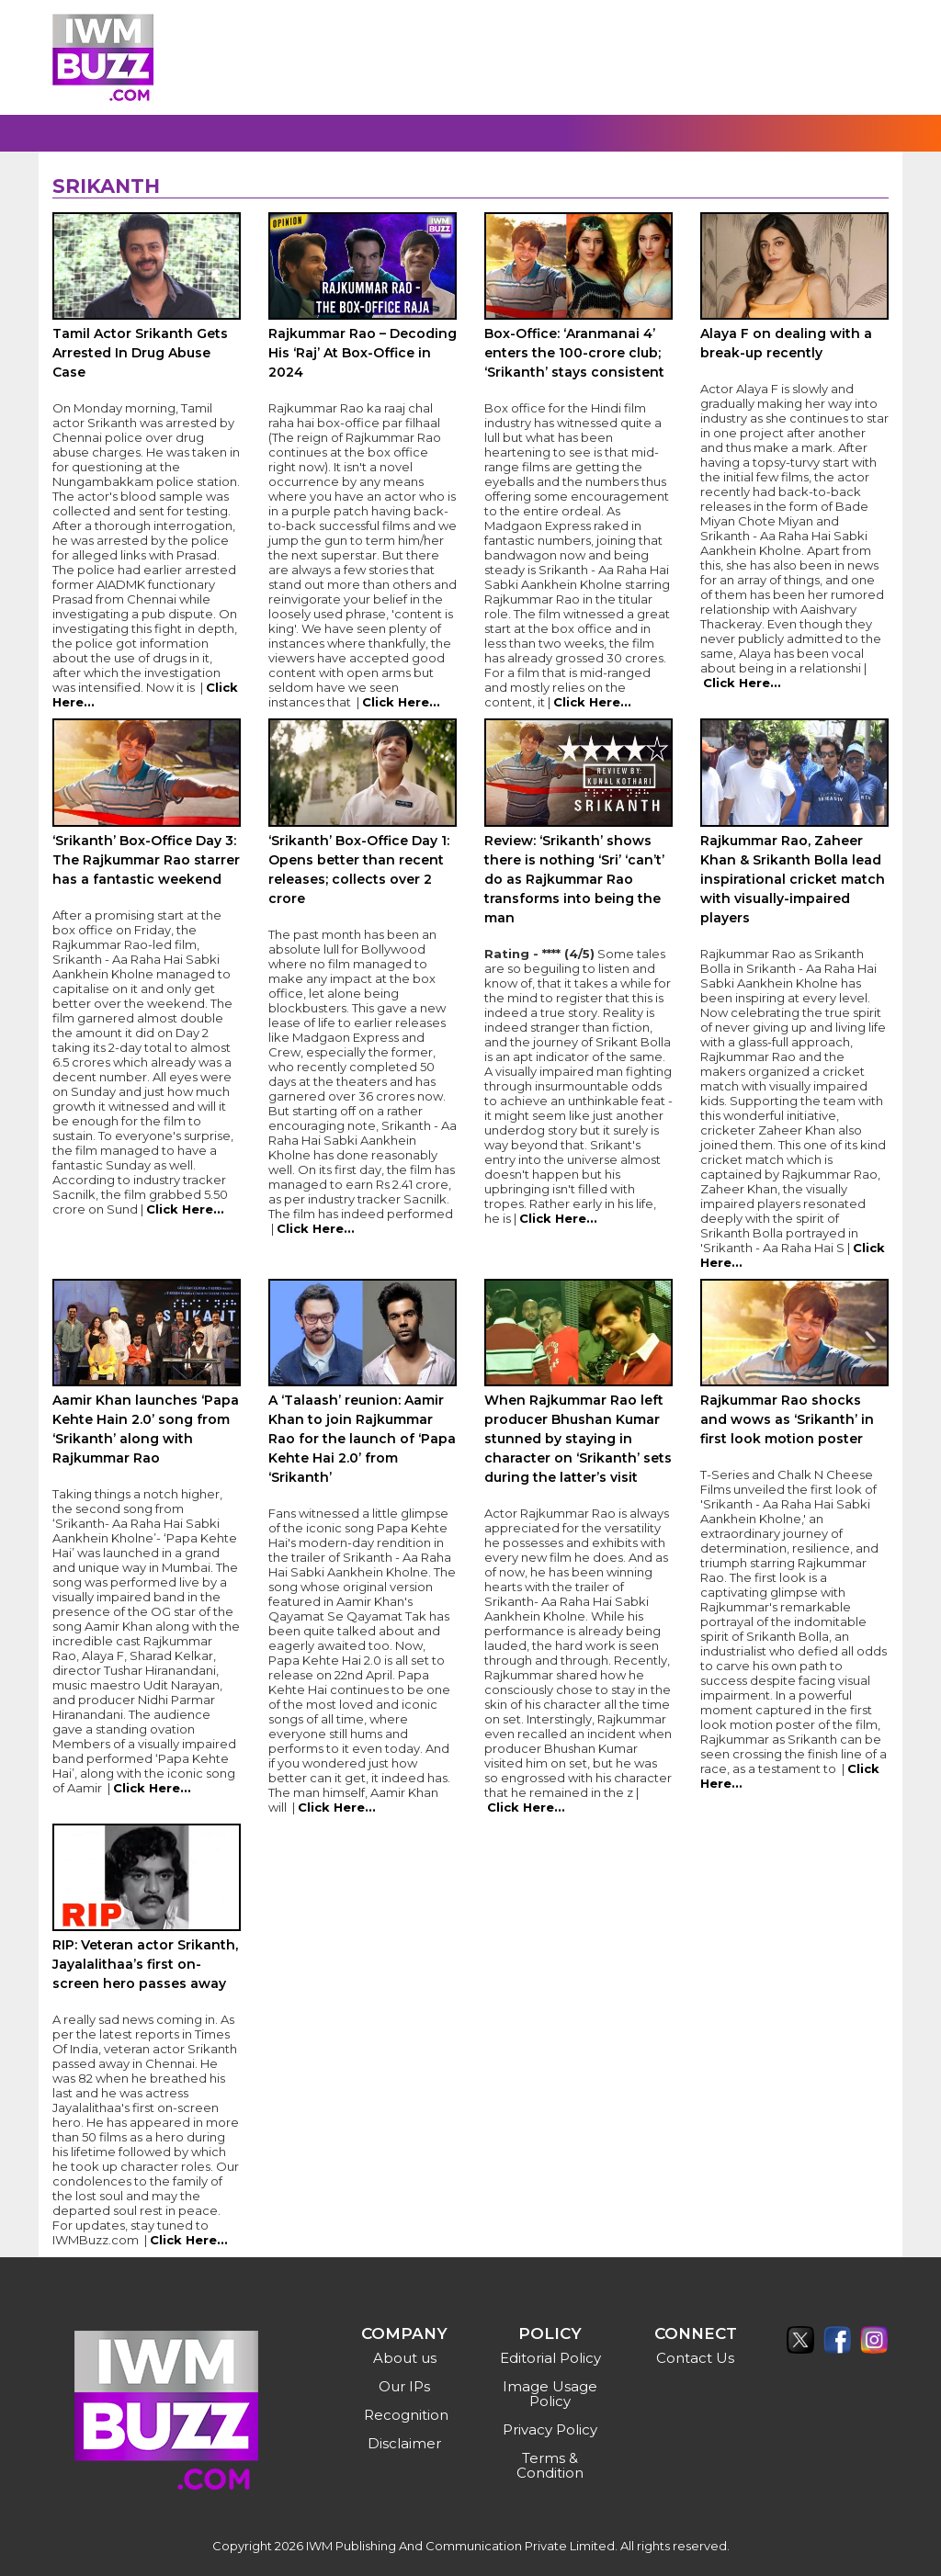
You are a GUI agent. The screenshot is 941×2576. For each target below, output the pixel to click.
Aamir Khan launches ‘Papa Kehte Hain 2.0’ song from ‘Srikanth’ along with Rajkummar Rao (145, 1429)
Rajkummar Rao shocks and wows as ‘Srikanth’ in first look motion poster (787, 1419)
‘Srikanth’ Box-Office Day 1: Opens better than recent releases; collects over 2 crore (358, 869)
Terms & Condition (550, 2465)
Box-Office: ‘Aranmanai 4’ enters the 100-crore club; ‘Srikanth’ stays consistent (574, 352)
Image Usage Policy (550, 2394)
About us (404, 2358)
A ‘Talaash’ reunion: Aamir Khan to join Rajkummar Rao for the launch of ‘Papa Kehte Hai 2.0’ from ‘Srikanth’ (362, 1439)
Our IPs (404, 2386)
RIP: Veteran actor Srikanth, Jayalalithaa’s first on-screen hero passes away (145, 1964)
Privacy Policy (550, 2429)
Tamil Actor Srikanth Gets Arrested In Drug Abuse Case (140, 352)
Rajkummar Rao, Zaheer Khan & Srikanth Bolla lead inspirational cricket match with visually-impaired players (792, 879)
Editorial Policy (550, 2358)
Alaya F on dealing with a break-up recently (786, 343)
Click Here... (401, 702)
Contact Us (695, 2358)
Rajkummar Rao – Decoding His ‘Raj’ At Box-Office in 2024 (362, 352)
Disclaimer (404, 2443)
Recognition (406, 2414)
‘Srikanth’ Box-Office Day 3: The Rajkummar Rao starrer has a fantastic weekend (146, 859)
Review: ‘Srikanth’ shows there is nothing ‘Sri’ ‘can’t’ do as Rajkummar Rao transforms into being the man (574, 879)
